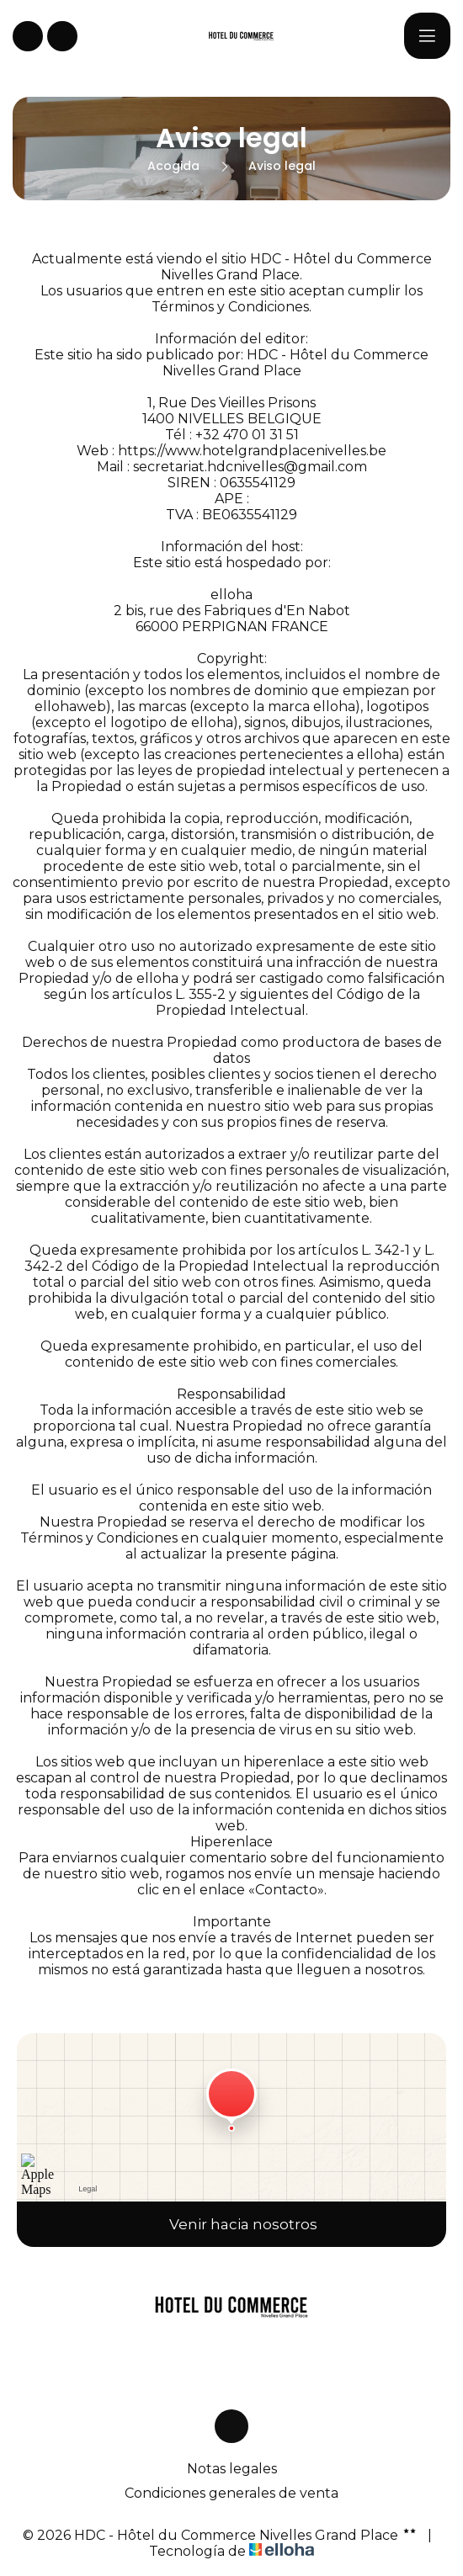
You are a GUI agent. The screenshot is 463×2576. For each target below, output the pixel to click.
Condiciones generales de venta (231, 2493)
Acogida (173, 165)
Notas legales (232, 2469)
